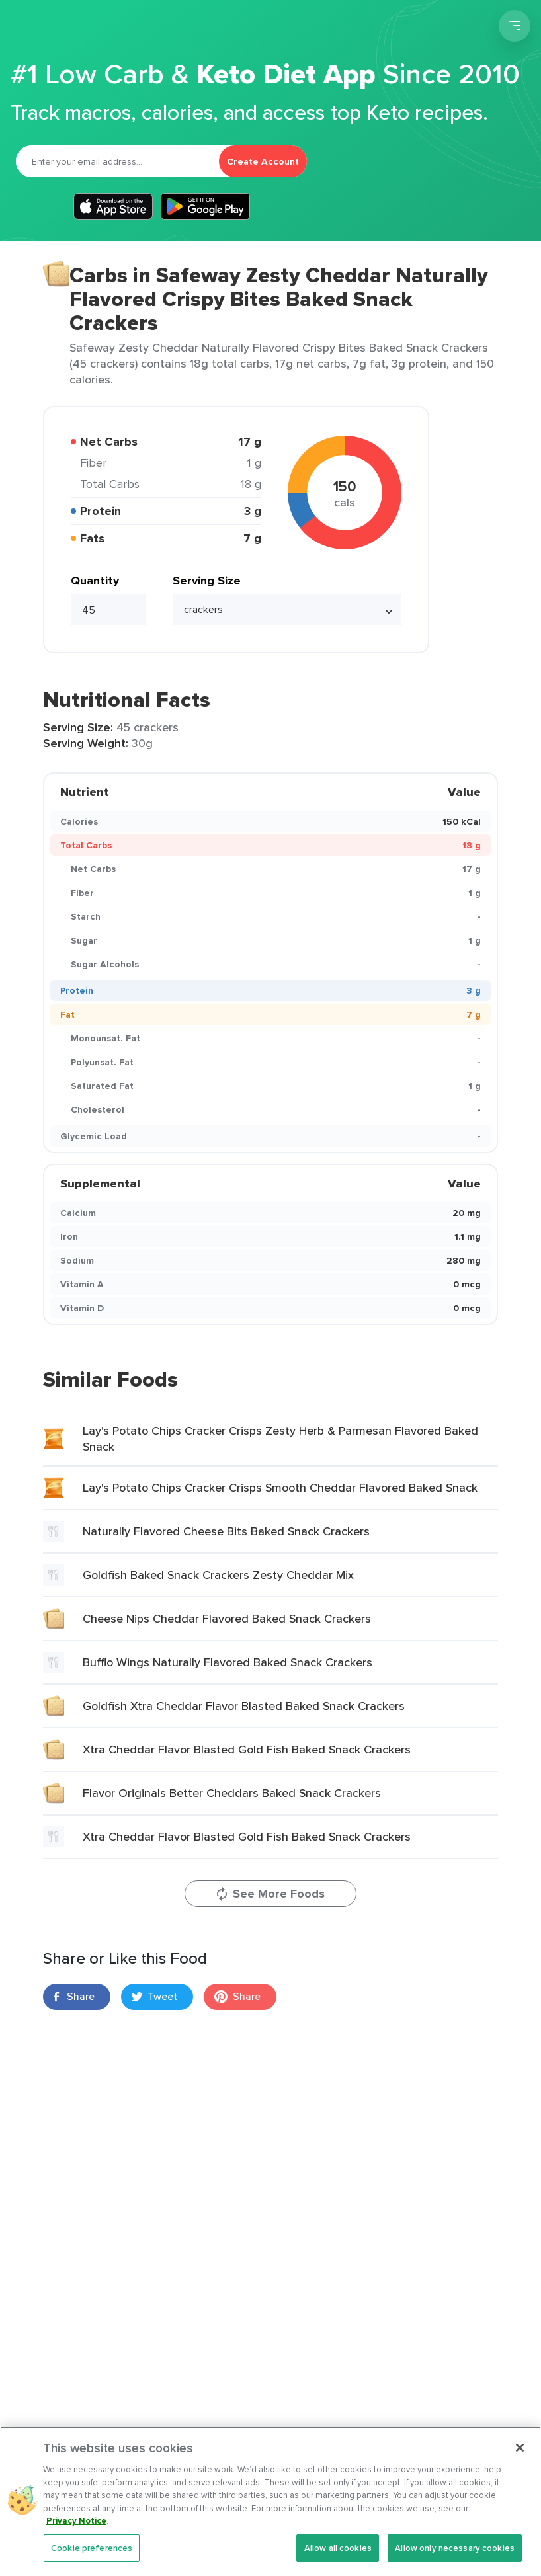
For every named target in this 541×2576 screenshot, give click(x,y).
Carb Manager (81, 28)
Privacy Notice (76, 2531)
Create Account (263, 161)
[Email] (117, 161)
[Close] (519, 2458)
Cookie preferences (91, 2558)
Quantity (95, 580)
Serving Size (207, 580)
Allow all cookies (338, 2558)
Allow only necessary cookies (455, 2558)
